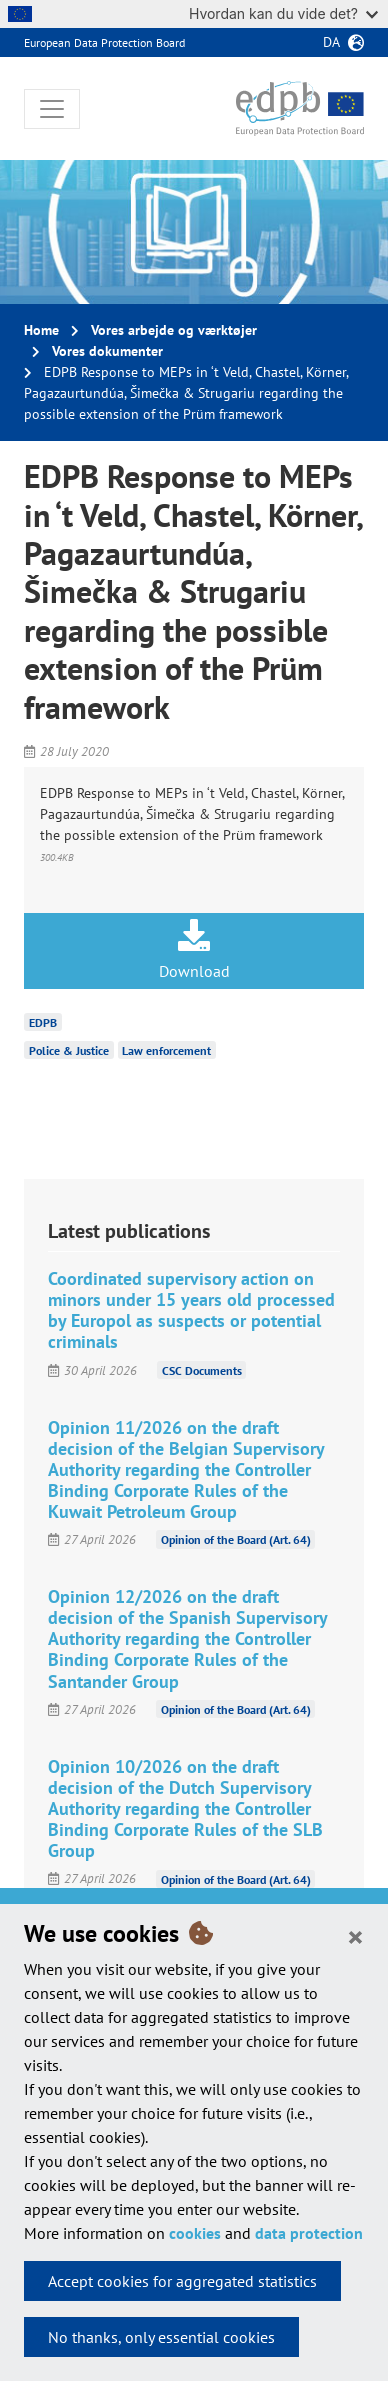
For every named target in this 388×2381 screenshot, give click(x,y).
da (331, 42)
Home (41, 330)
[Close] (355, 1936)
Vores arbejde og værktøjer (174, 330)
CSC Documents (202, 1370)
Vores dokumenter (107, 351)
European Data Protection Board (104, 42)
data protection (309, 2233)
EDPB (43, 1022)
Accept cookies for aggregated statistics (182, 2281)
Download (194, 950)
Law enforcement (166, 1050)
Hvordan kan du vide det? (283, 13)
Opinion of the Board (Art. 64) (236, 1539)
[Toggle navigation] (52, 109)
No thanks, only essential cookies (161, 2337)
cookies (195, 2233)
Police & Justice (69, 1050)
